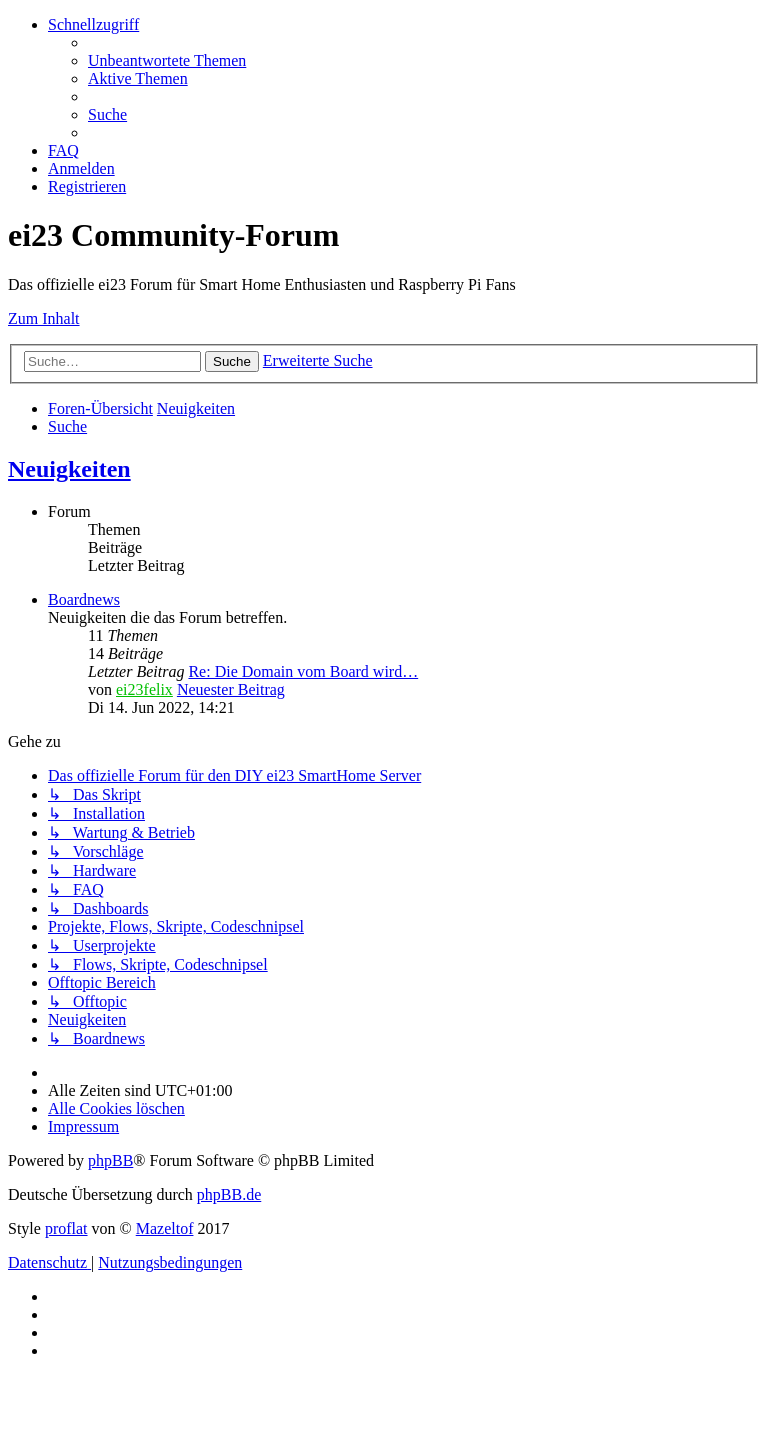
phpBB (110, 1160)
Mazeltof (165, 1228)
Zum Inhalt (44, 318)
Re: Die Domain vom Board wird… (303, 671)
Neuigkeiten (69, 469)
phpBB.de (229, 1194)
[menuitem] (167, 60)
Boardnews (84, 599)
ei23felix (144, 689)
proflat (66, 1228)
